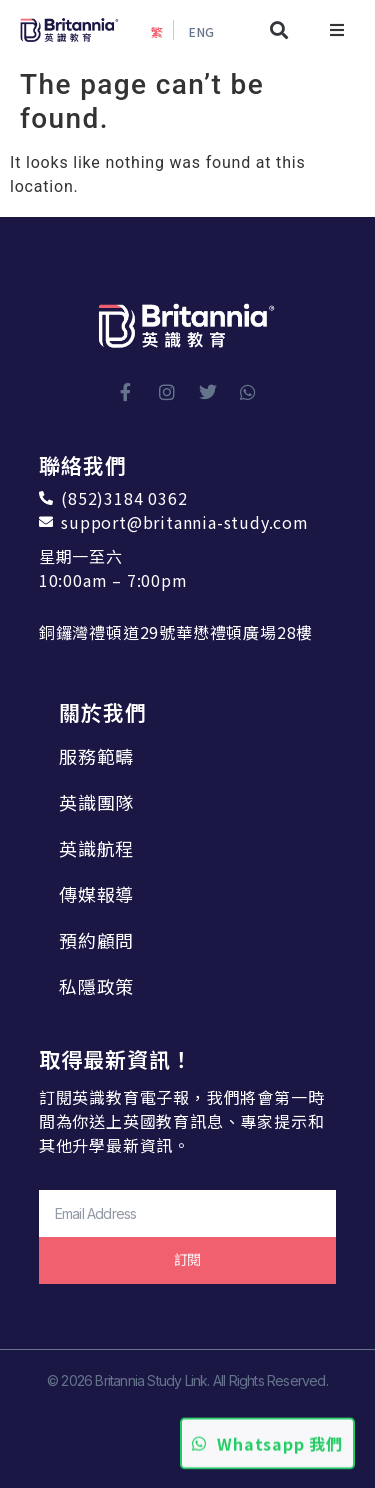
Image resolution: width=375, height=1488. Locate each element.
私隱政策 (97, 986)
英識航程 (97, 848)
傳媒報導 (97, 894)
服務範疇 (97, 756)
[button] (279, 30)
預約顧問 (97, 940)
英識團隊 (97, 802)
